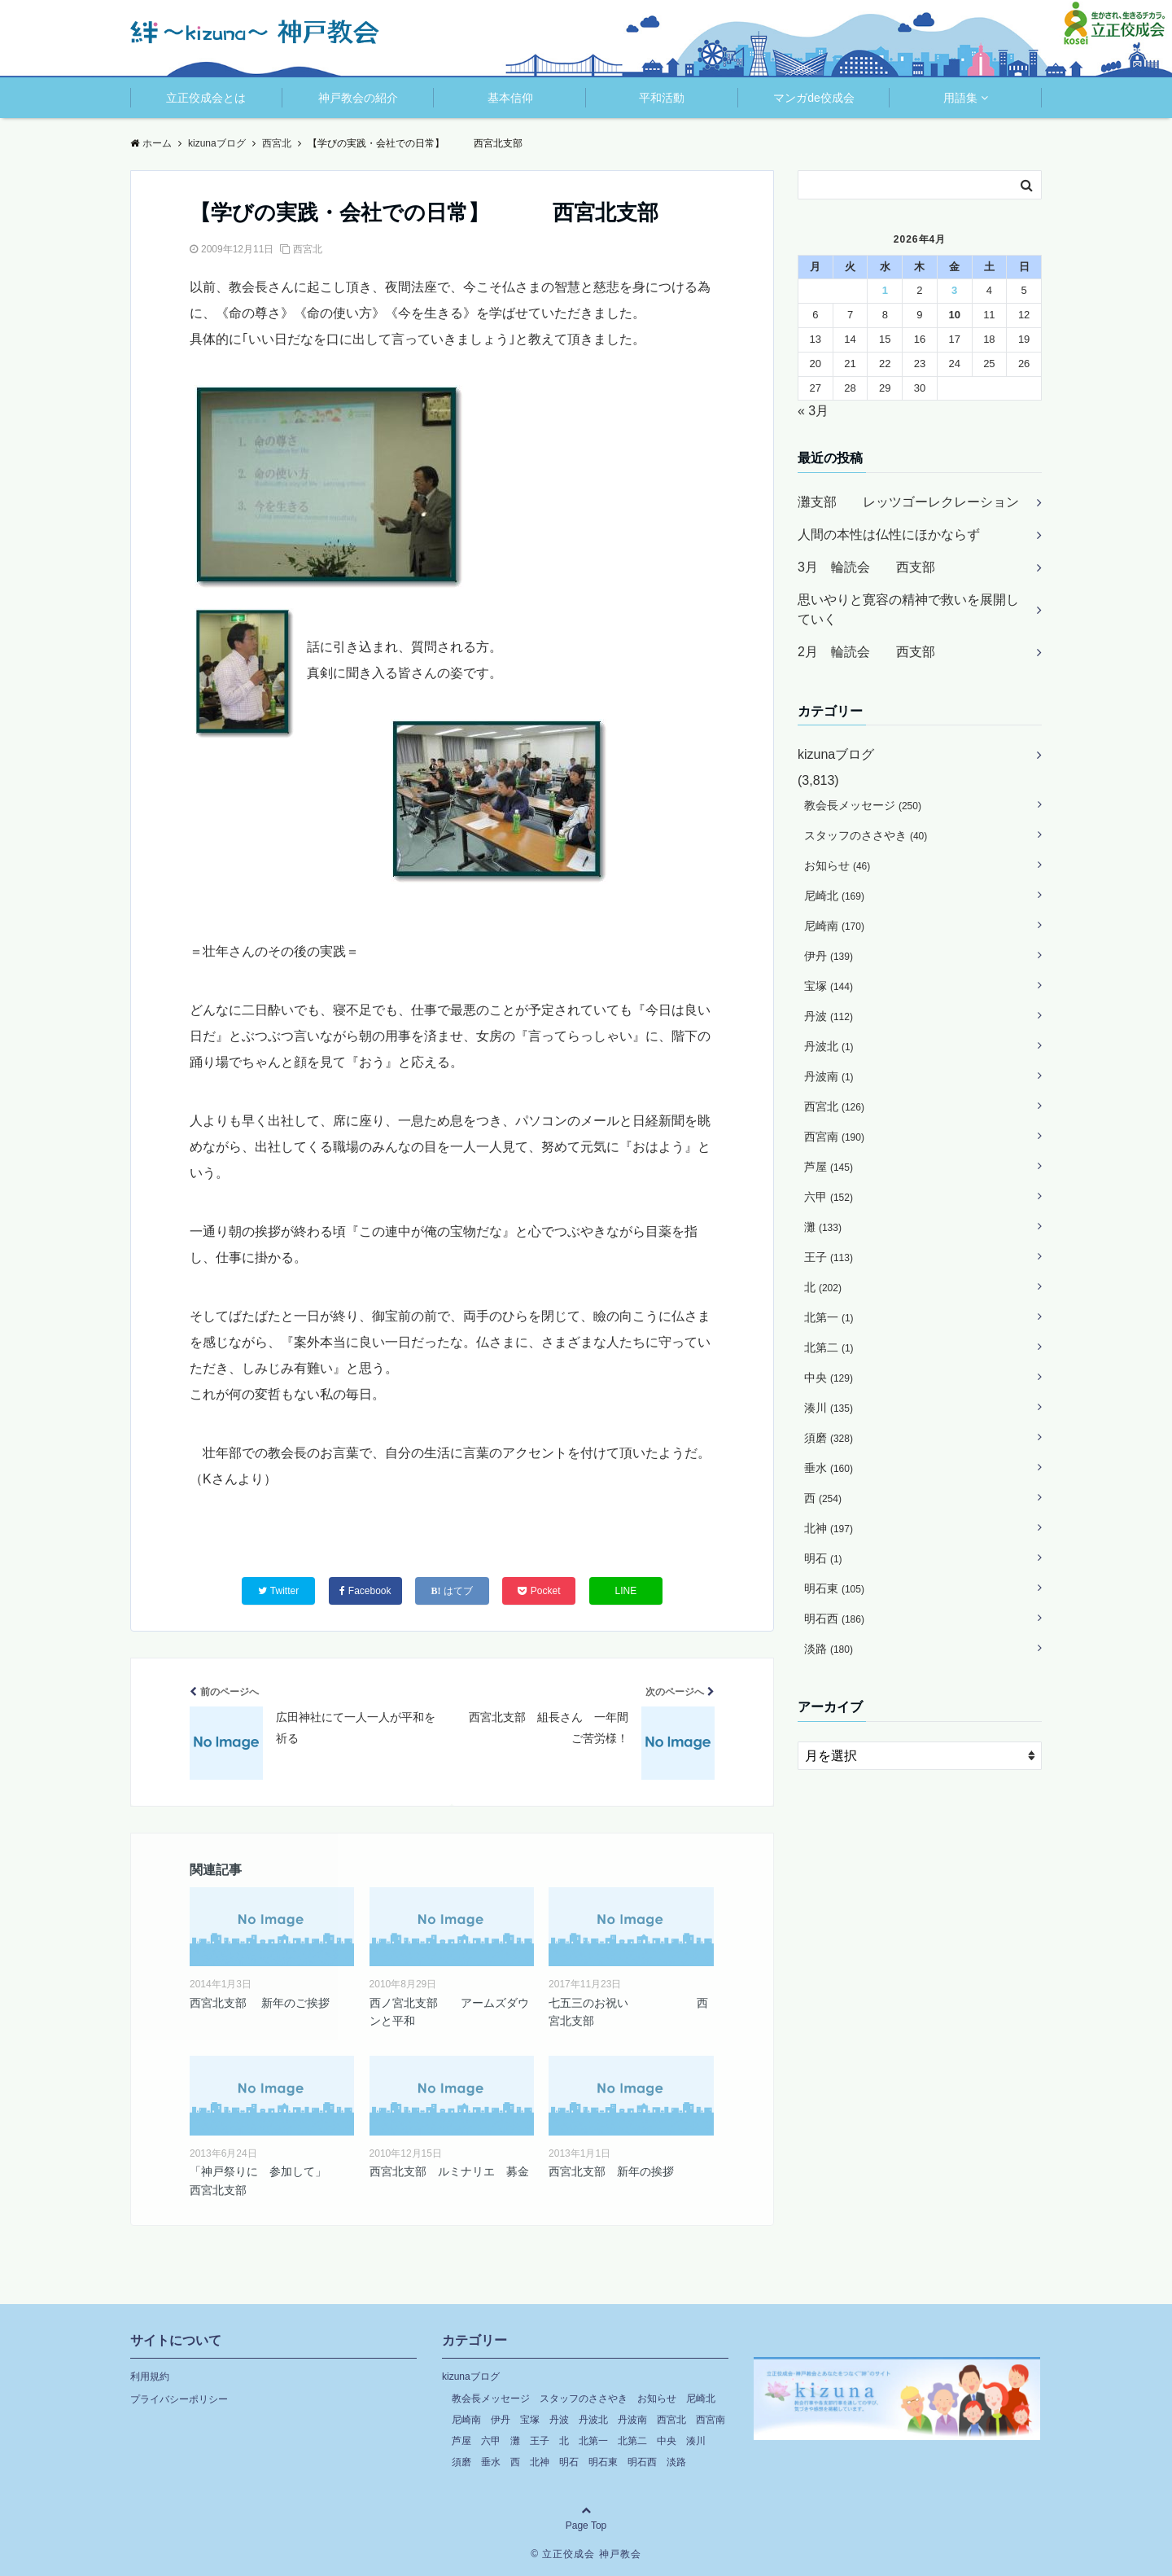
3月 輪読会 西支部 (866, 567)
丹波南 (829, 1076)
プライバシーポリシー (179, 2399)
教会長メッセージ (862, 805)
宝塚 (828, 985)
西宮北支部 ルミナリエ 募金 (449, 2171)
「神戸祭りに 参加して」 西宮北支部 (269, 2180)
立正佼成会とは (206, 97)
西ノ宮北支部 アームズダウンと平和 (449, 2011)
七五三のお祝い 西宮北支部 (628, 2011)
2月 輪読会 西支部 (866, 652)
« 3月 (813, 411)
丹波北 (829, 1046)
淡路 (828, 1648)
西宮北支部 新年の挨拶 (611, 2171)
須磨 (828, 1437)
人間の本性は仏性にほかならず (889, 534)
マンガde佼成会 (814, 97)
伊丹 (828, 955)
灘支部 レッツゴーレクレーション (908, 502)
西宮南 (834, 1136)
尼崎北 (834, 895)
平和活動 (661, 97)
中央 (828, 1377)
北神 (828, 1528)
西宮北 (307, 249)
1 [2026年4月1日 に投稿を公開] (885, 290)
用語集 (960, 97)
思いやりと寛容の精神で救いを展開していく (908, 609)
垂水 (828, 1467)
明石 (823, 1558)
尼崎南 (834, 925)
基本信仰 (510, 97)
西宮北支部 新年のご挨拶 (260, 2002)
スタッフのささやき (865, 835)
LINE (626, 1591)
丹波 (828, 1016)
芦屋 (828, 1166)
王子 (828, 1257)
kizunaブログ (836, 754)
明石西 (834, 1618)
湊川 (828, 1407)
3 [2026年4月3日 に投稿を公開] (954, 290)
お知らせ (837, 865)
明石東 (834, 1588)
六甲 (828, 1196)
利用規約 (149, 2376)
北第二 (829, 1347)
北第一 (829, 1317)
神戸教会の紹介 (358, 97)
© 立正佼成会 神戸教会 (586, 2554)
